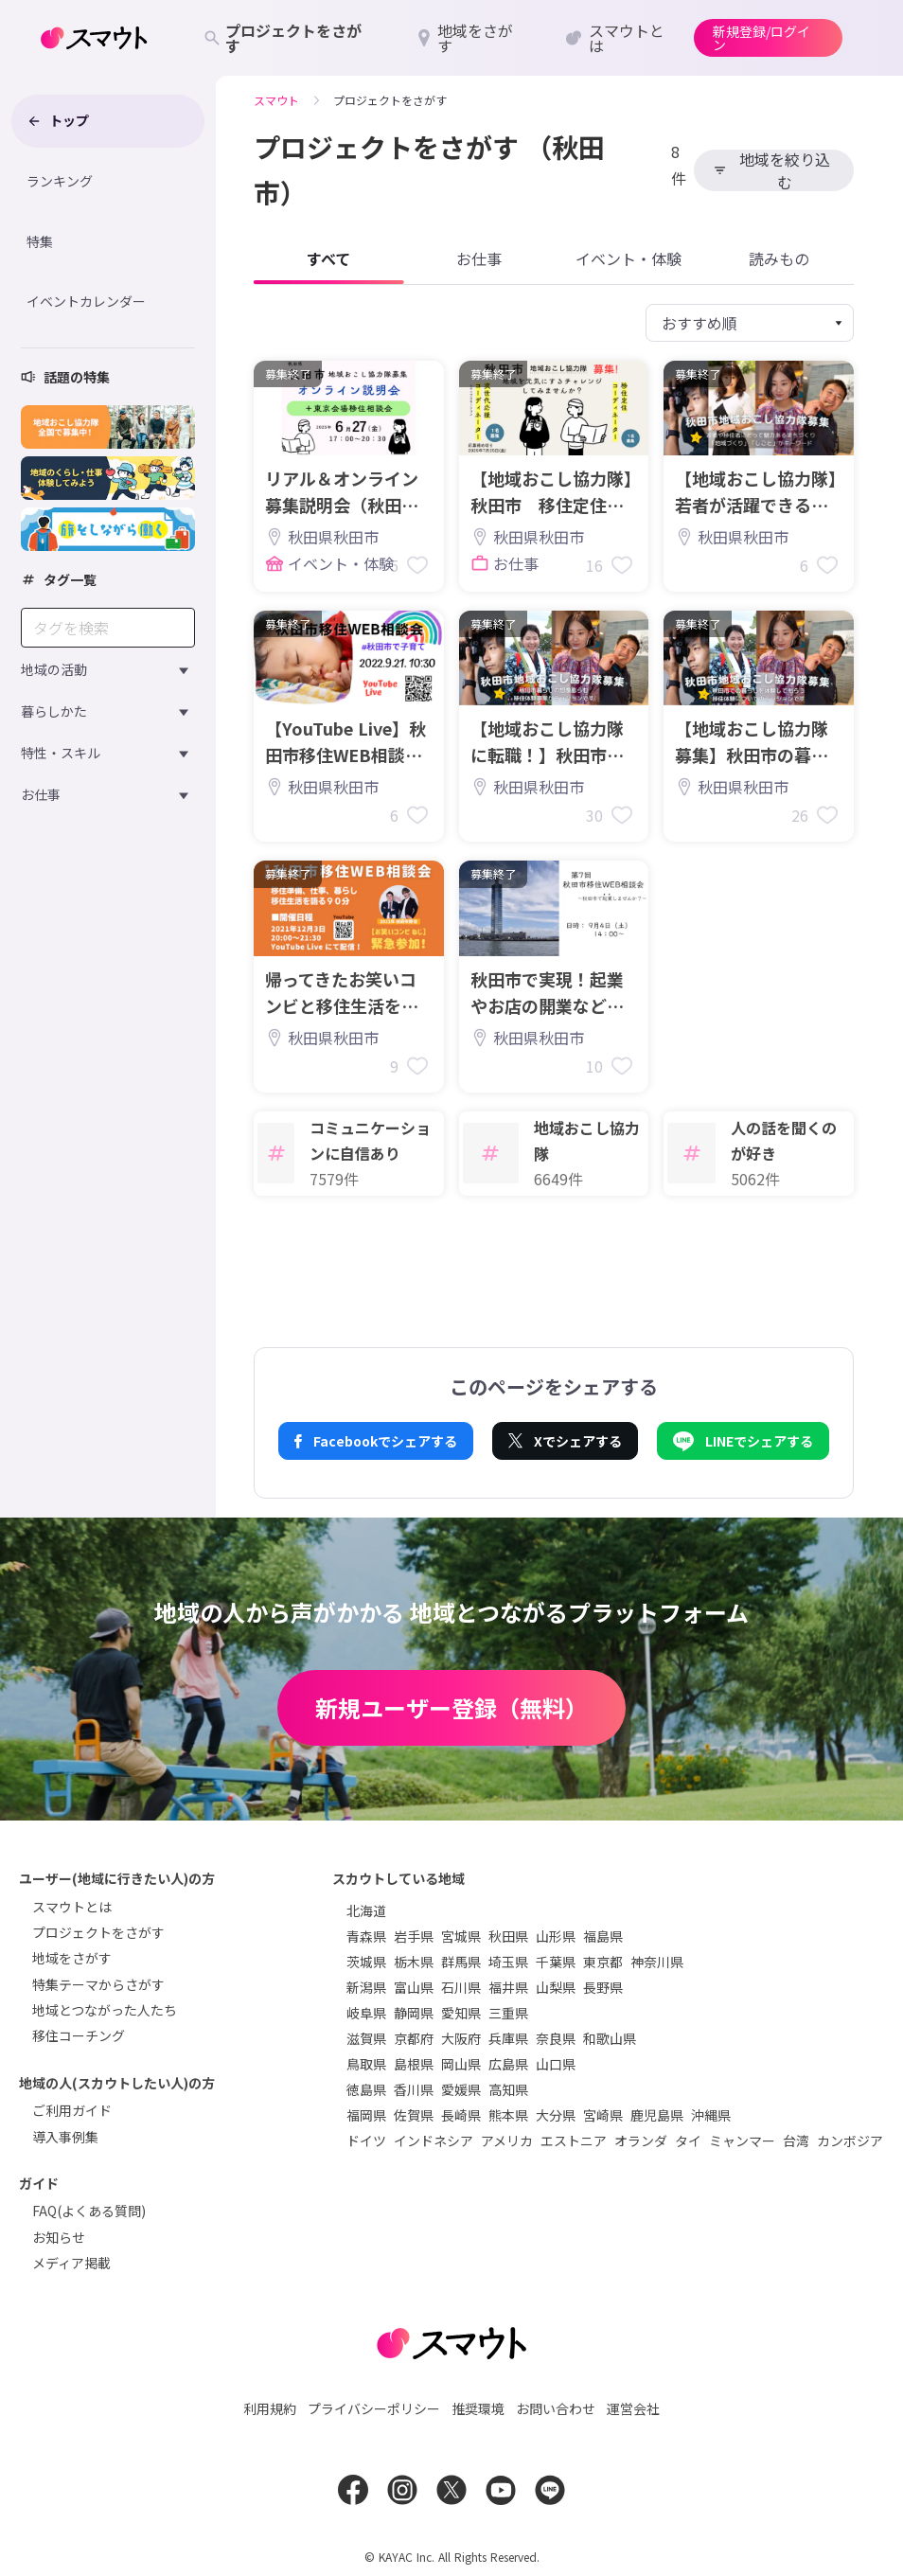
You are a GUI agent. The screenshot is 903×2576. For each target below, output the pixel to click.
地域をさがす (72, 1957)
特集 (40, 241)
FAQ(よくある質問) (89, 2210)
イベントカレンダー (86, 301)
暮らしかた (54, 711)
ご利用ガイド (72, 2110)
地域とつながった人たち (104, 2009)
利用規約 (269, 2408)
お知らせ (58, 2237)
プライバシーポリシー (374, 2408)
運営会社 (633, 2408)
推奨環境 (478, 2408)
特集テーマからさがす (98, 1984)
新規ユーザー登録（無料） (451, 1707)
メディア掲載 (71, 2262)
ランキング (60, 180)
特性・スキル (60, 752)
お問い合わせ (555, 2408)
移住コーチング (78, 2035)
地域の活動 (54, 669)
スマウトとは (72, 1906)
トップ (58, 120)
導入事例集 (65, 2136)
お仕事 (41, 794)
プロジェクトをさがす (98, 1932)
